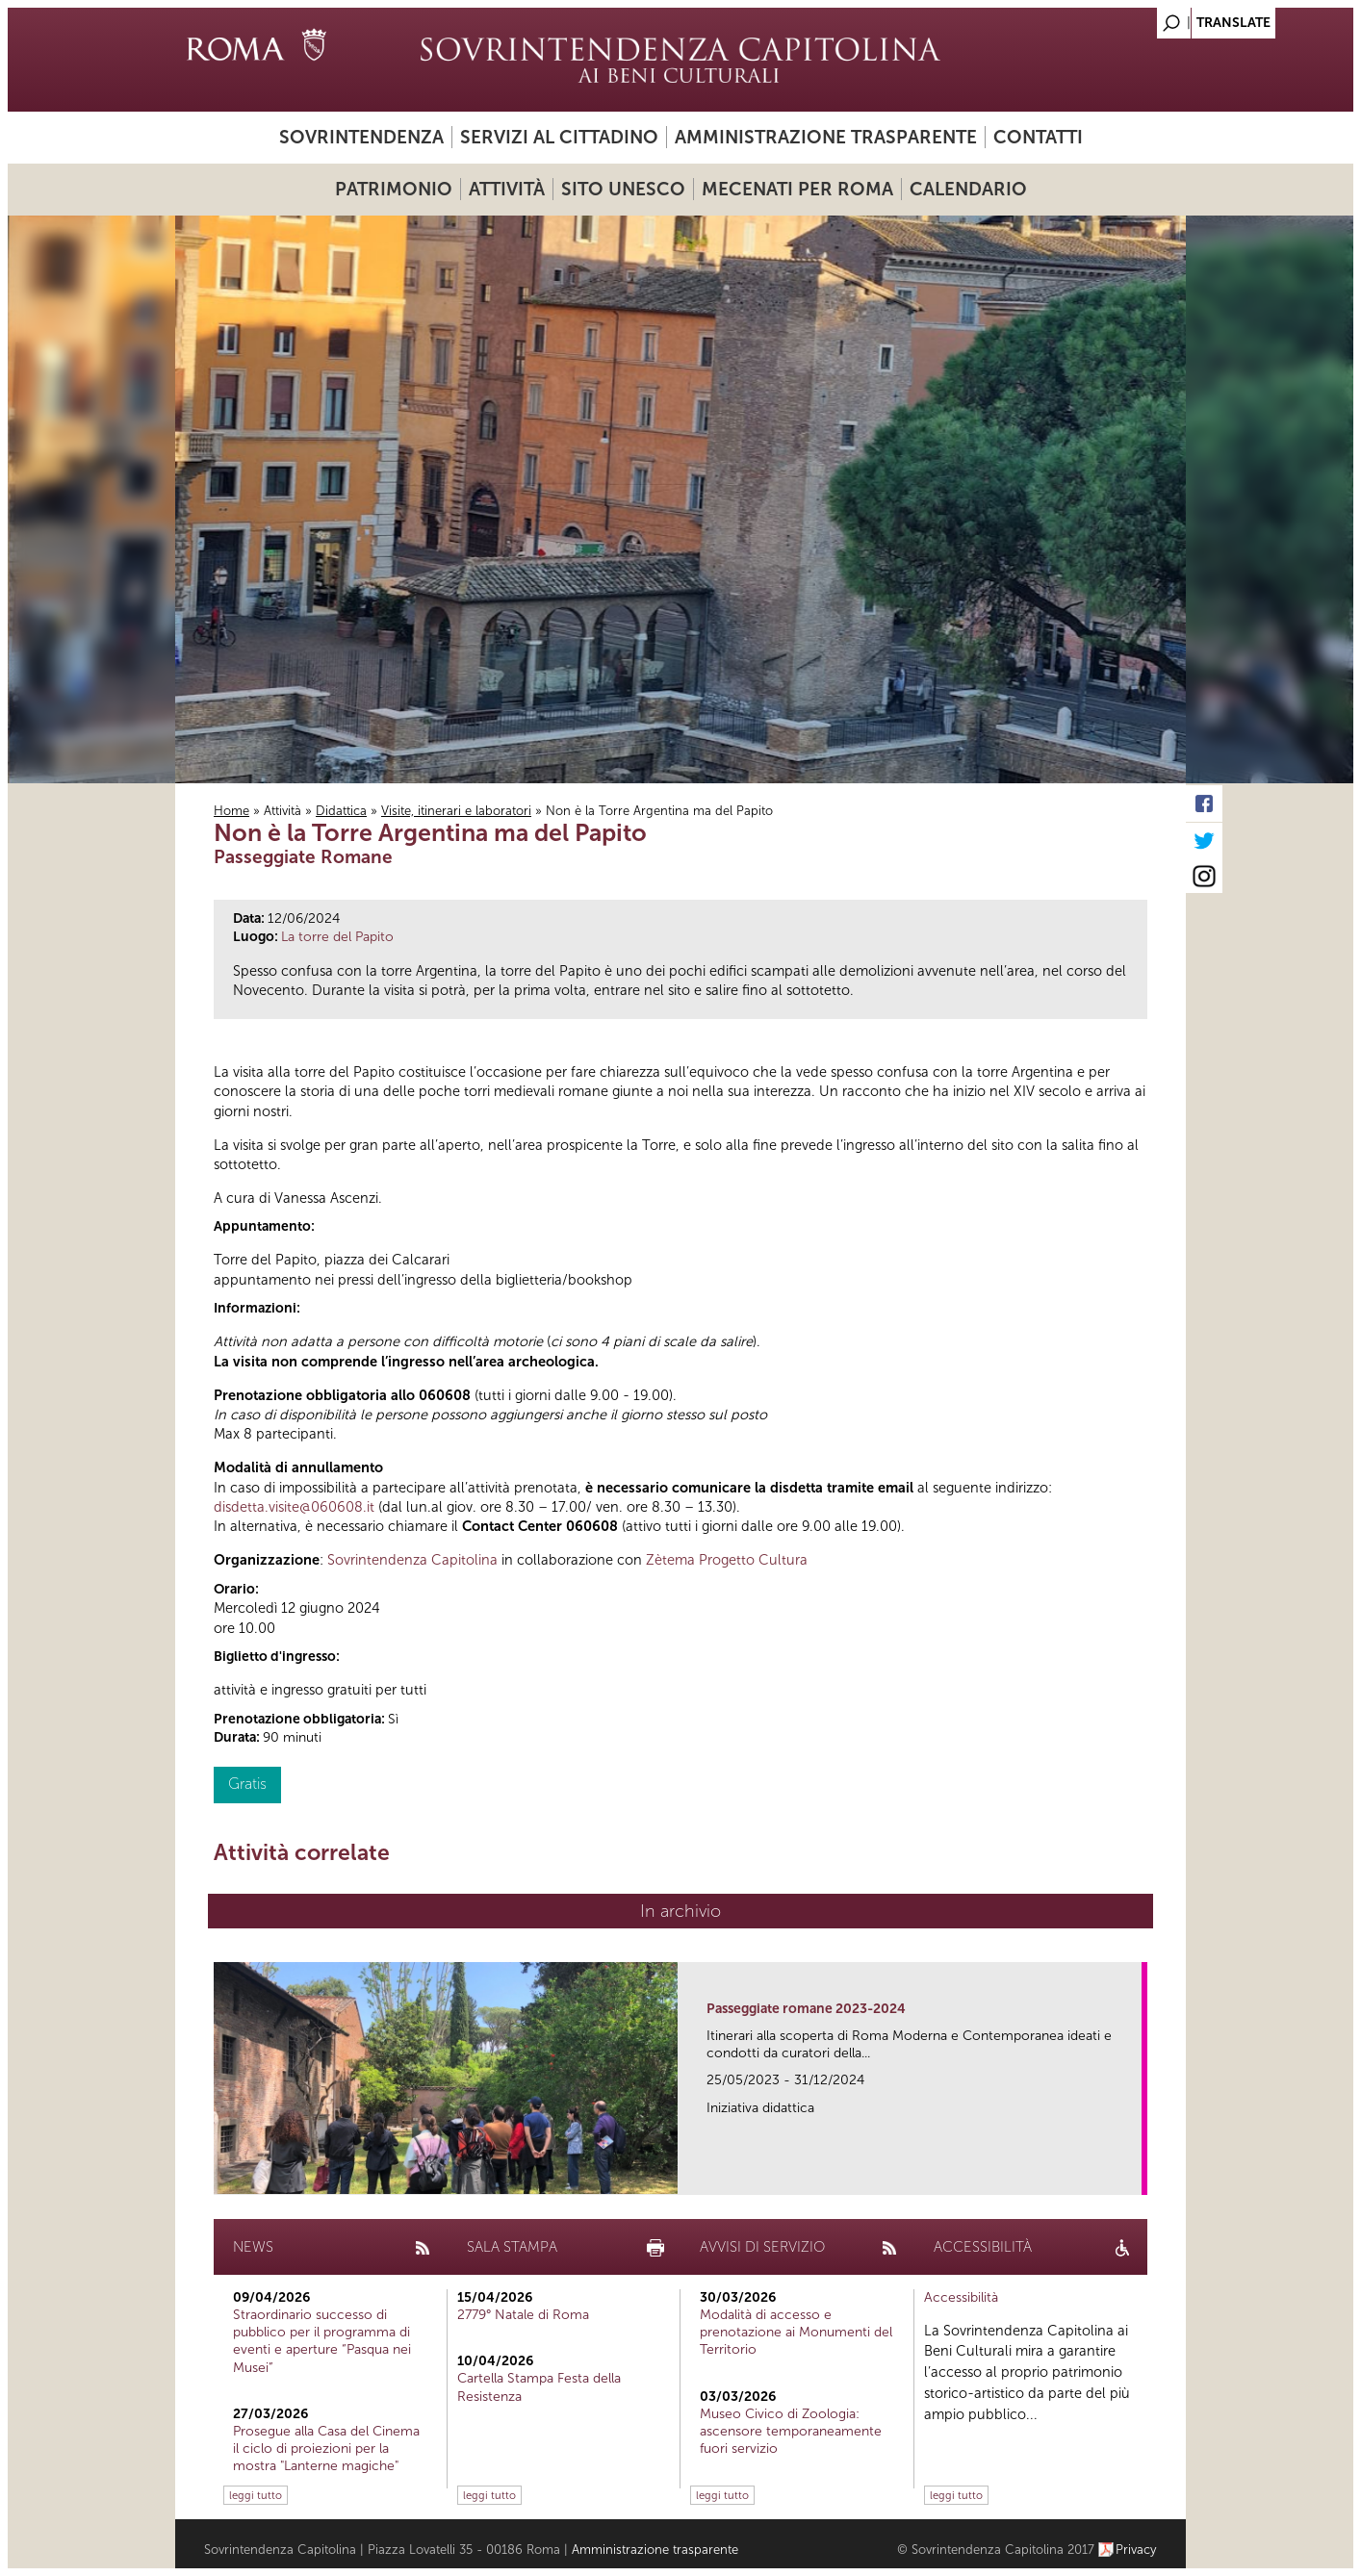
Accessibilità (961, 2297)
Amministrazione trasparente (826, 137)
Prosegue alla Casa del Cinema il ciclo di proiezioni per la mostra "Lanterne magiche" (326, 2448)
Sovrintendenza (361, 137)
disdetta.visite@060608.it (294, 1507)
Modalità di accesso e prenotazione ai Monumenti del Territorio (796, 2332)
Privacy (1136, 2549)
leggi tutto (255, 2495)
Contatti (1038, 137)
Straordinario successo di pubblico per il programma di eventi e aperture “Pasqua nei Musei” (322, 2341)
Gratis (247, 1783)
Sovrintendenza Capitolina (412, 1560)
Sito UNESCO (623, 189)
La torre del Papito (337, 937)
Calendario (968, 189)
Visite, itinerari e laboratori (456, 810)
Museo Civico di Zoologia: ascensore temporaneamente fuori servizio (791, 2431)
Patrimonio (393, 189)
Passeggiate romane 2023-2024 (806, 2009)
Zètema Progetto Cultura (727, 1560)
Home (231, 810)
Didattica (341, 810)
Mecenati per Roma (797, 189)
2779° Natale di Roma (523, 2315)
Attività (507, 189)
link (1133, 2174)
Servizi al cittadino (559, 137)
